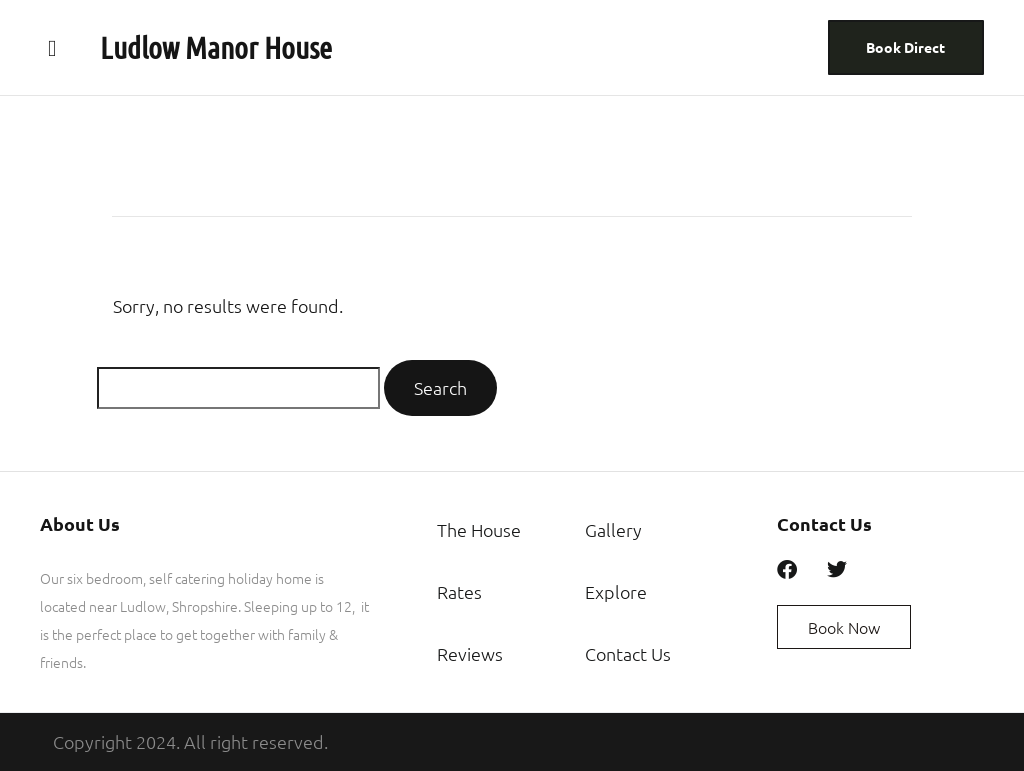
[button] (52, 47)
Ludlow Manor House (216, 47)
